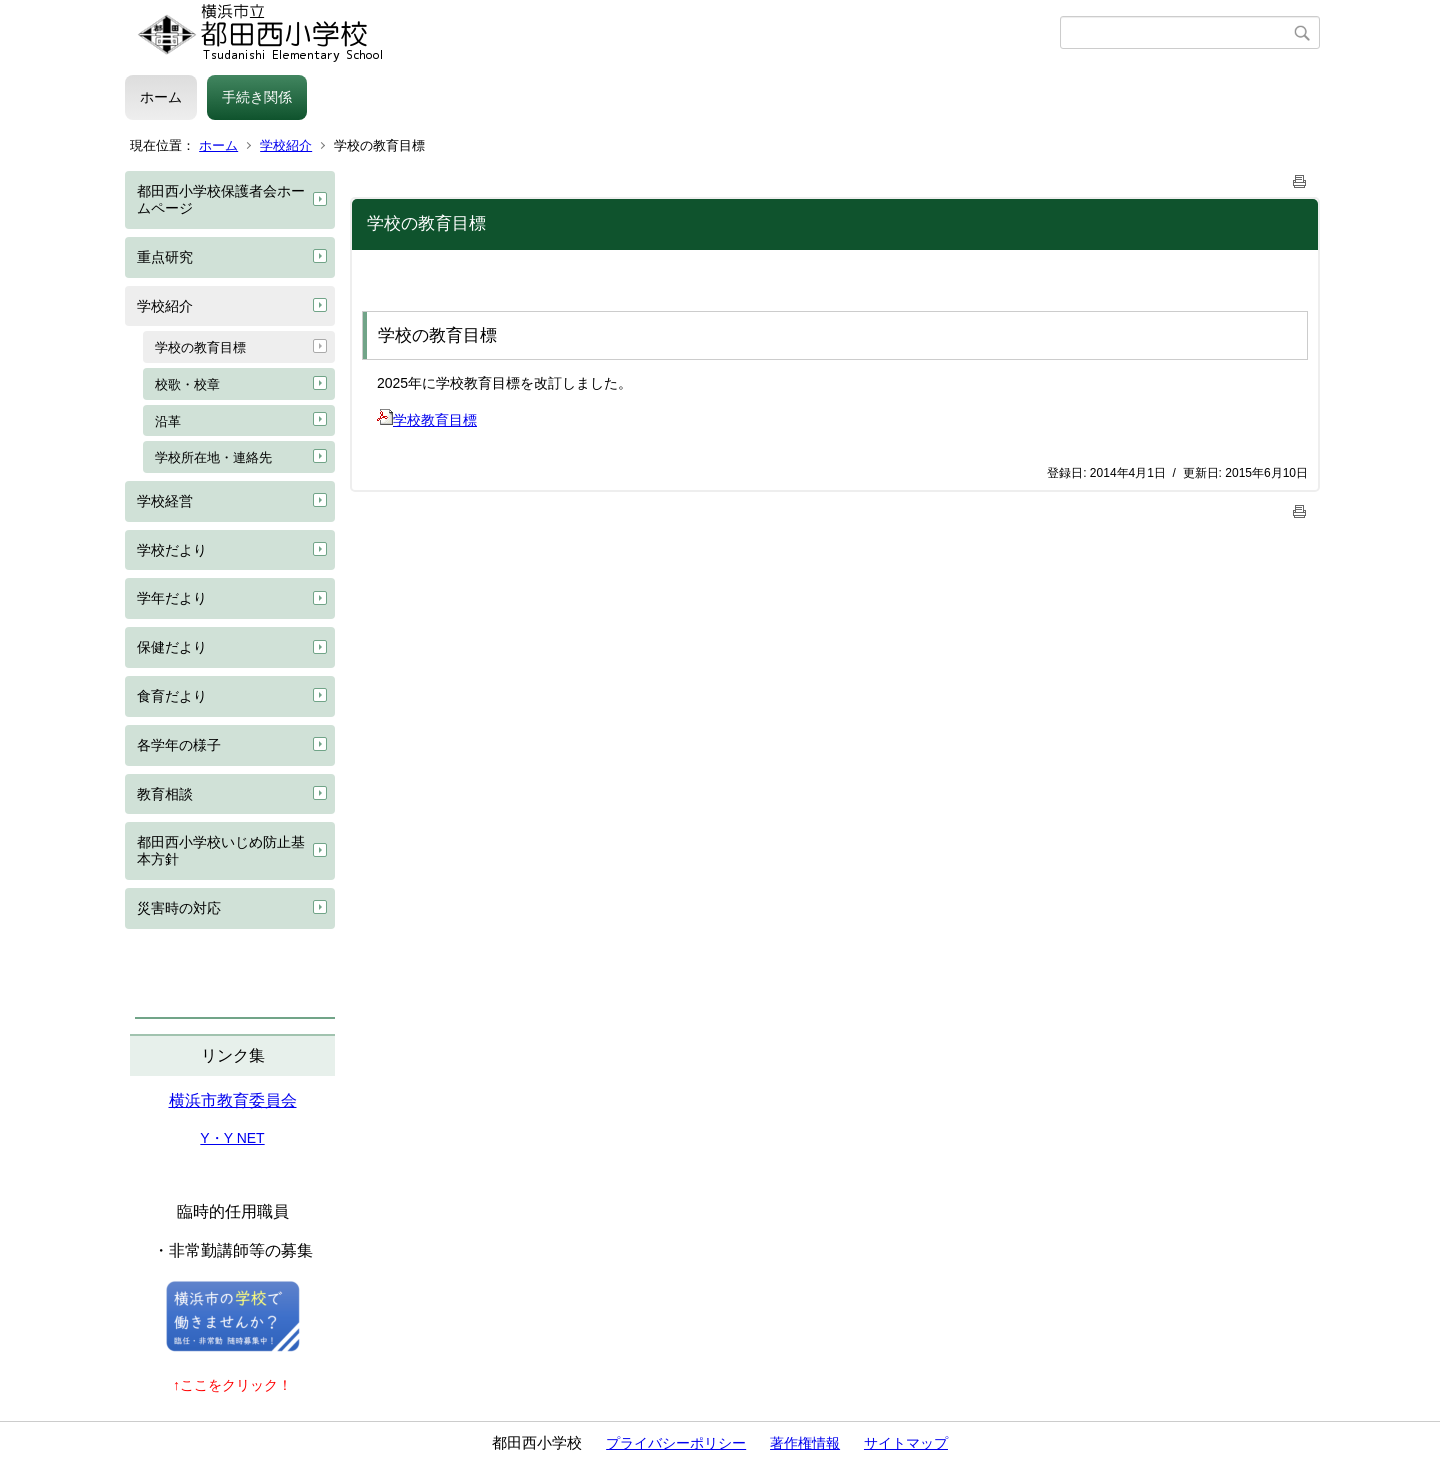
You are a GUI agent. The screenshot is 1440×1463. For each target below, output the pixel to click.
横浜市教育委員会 (233, 1100)
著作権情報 (805, 1443)
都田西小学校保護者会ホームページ (221, 199)
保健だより (172, 647)
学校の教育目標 (200, 347)
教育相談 (165, 794)
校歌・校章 (187, 384)
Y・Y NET (232, 1138)
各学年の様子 (179, 745)
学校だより (172, 550)
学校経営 (165, 501)
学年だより (172, 598)
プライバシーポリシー (676, 1443)
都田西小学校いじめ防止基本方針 (221, 850)
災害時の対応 (179, 908)
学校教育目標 (427, 420)
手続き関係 (257, 97)
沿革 (168, 421)
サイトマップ (906, 1443)
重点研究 (165, 257)
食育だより (172, 696)
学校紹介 (286, 145)
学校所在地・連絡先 (213, 457)
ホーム (161, 97)
